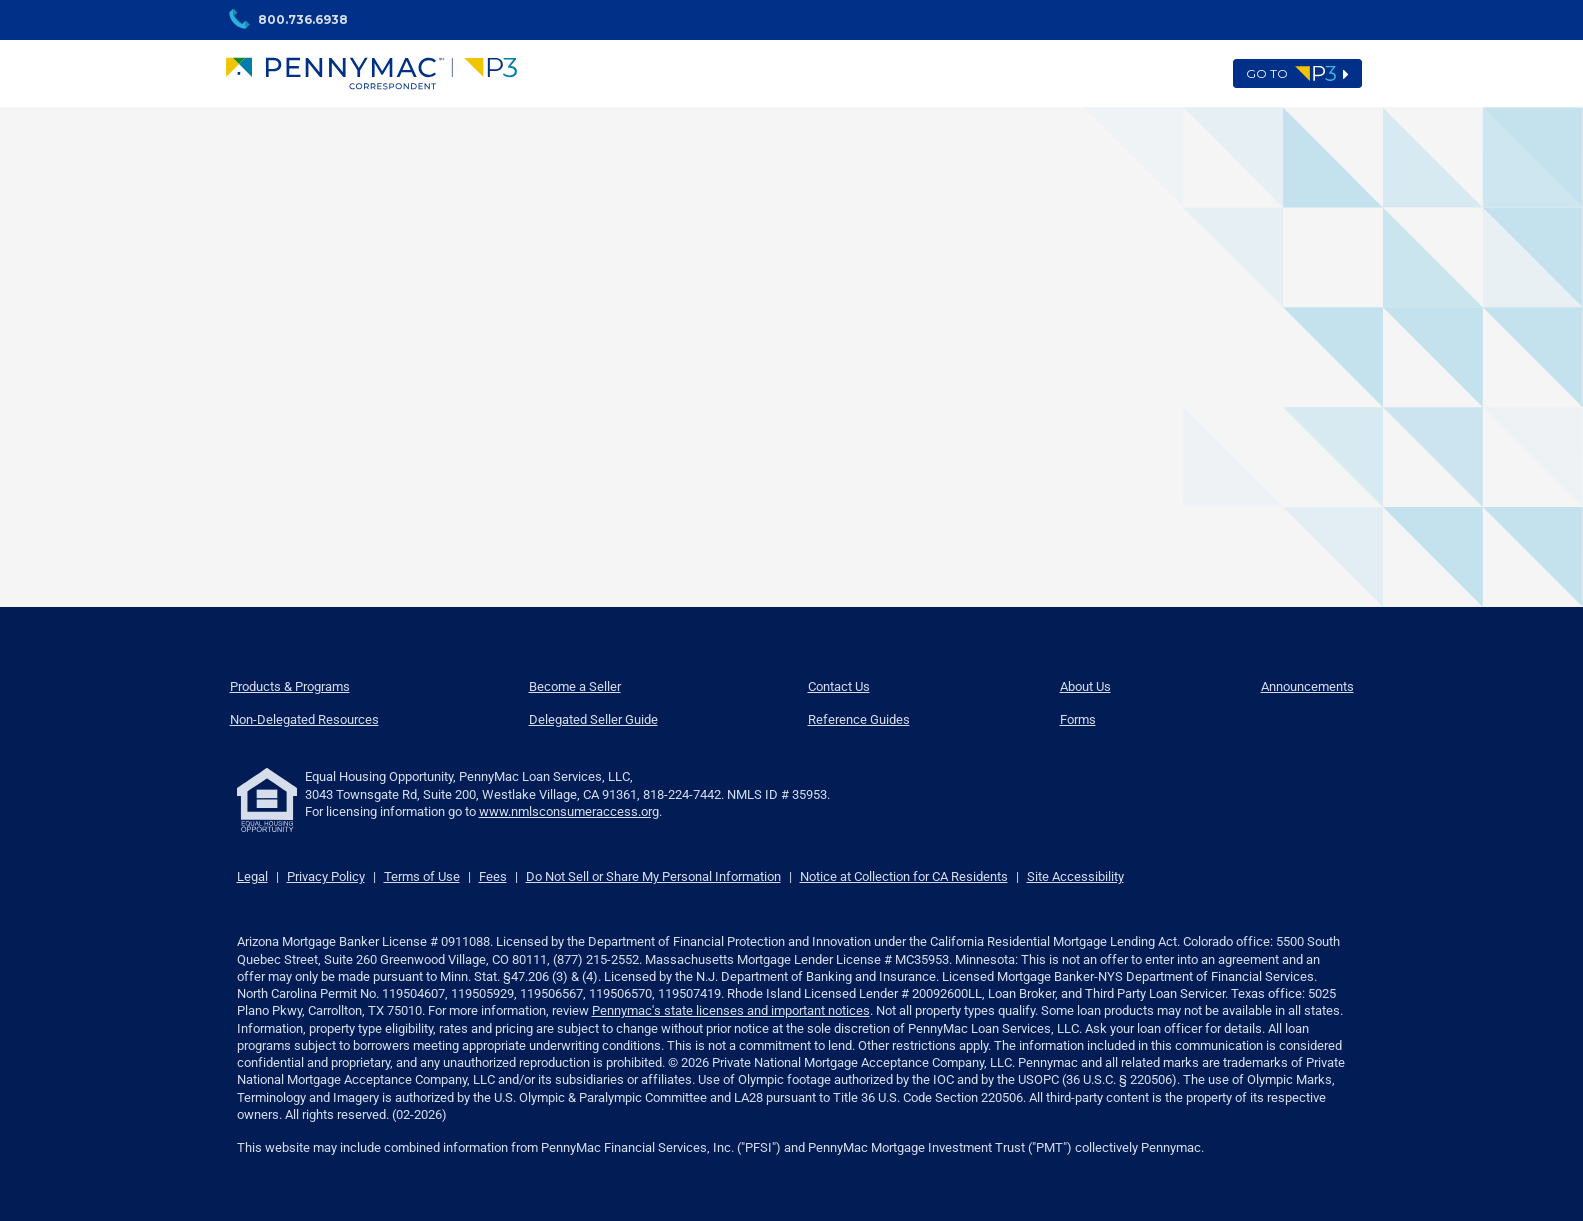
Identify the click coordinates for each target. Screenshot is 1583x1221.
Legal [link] (252, 876)
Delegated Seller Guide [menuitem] (593, 719)
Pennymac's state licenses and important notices (731, 1010)
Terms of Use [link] (422, 876)
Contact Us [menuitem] (839, 686)
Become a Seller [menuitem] (575, 686)
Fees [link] (493, 876)
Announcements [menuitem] (1307, 686)
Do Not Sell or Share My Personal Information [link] (653, 876)
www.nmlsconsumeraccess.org (569, 811)
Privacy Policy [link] (326, 876)
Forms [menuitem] (1078, 719)
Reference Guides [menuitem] (859, 719)
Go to (1297, 74)
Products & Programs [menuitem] (290, 686)
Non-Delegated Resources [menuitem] (304, 719)
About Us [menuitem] (1085, 686)
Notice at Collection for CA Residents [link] (904, 876)
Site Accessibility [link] (1075, 876)
